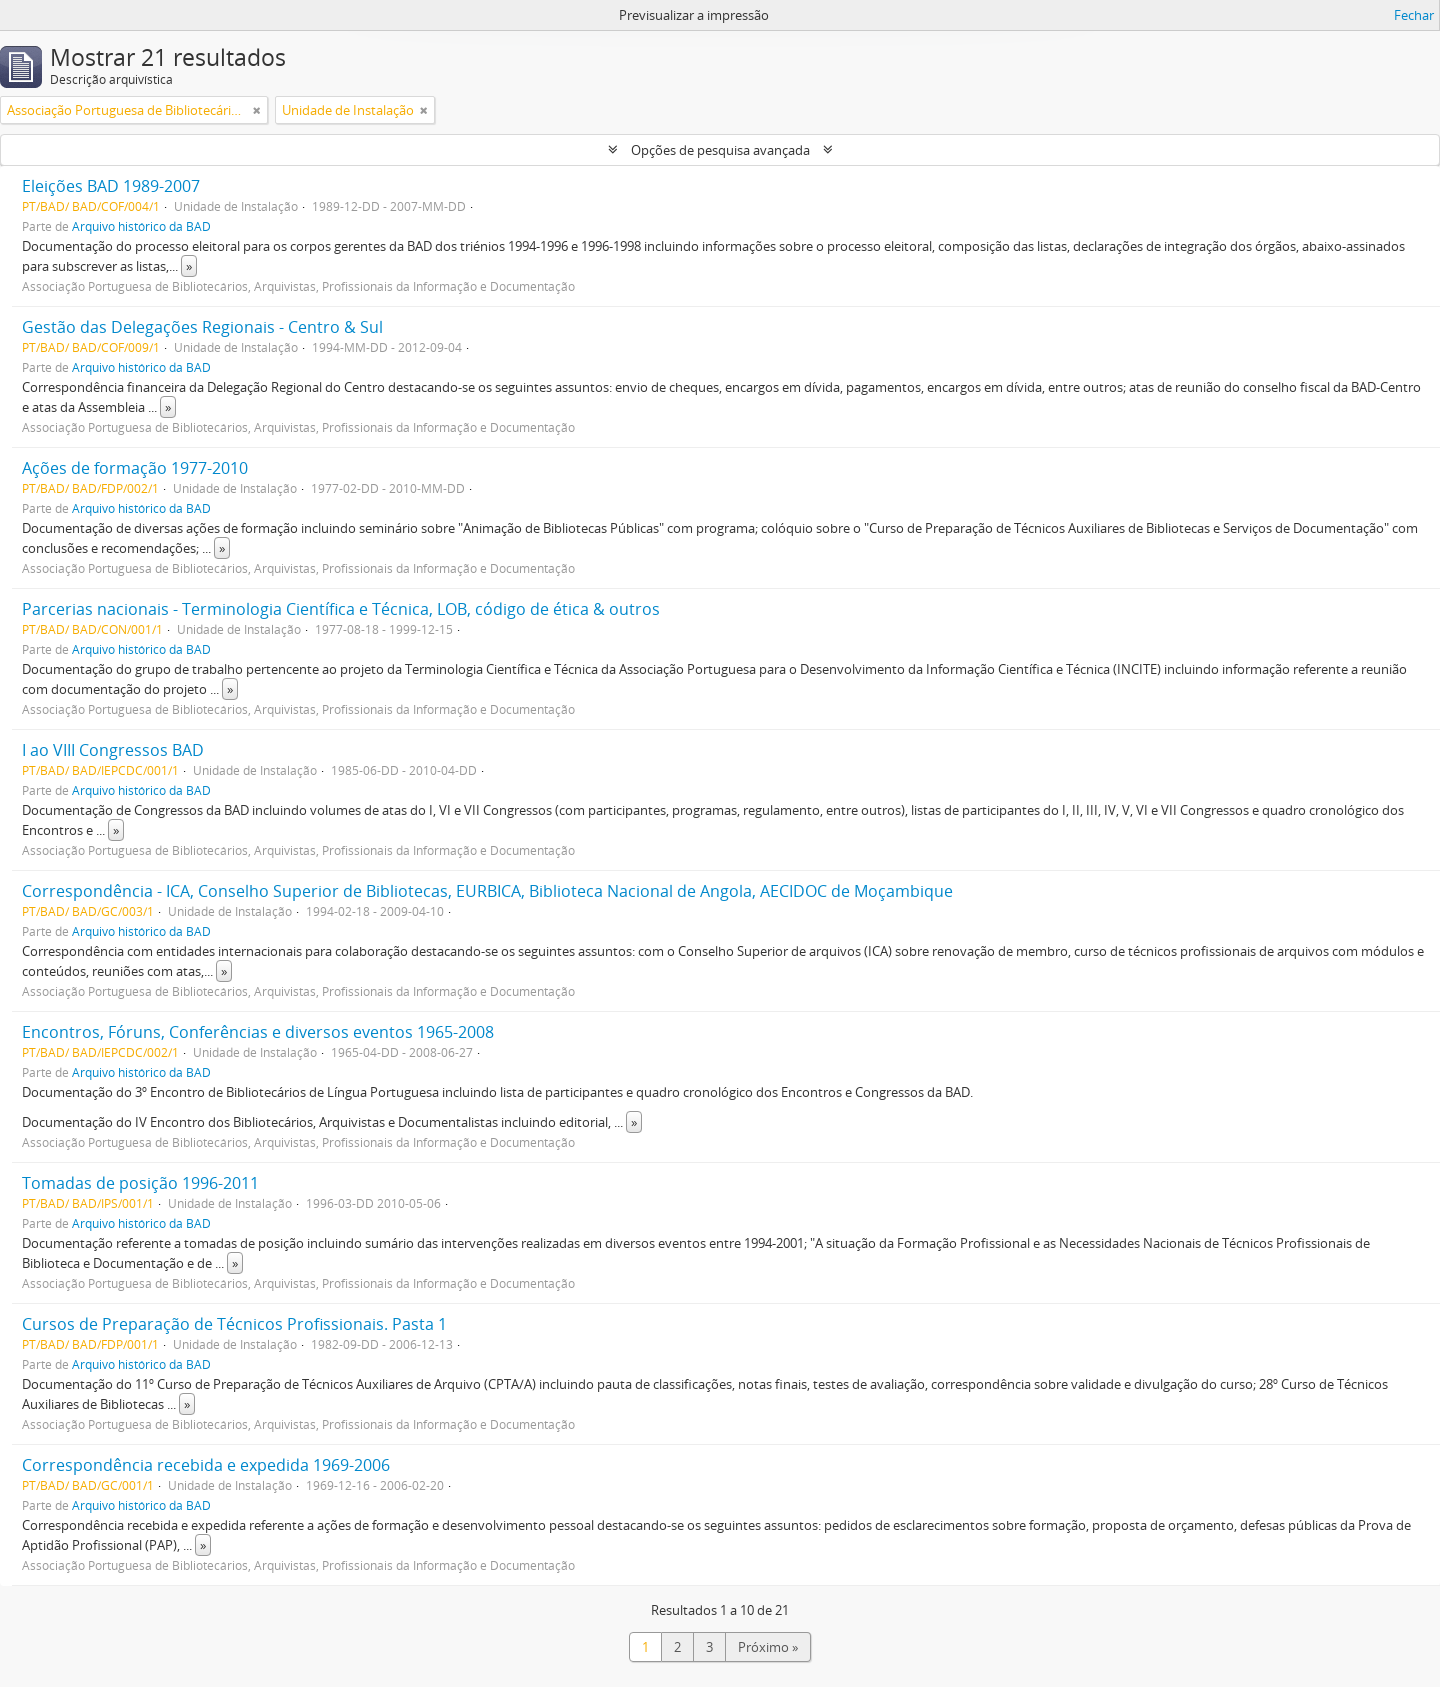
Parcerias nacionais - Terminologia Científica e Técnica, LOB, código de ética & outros (341, 609)
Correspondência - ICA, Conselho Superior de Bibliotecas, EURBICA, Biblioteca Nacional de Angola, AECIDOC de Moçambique (487, 891)
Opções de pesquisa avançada (720, 150)
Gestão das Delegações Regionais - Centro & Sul (202, 327)
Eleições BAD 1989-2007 (111, 186)
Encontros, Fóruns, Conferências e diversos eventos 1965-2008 (258, 1032)
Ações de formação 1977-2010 (135, 468)
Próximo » (768, 1647)
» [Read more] (189, 266)
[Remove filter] (257, 110)
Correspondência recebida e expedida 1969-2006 (206, 1465)
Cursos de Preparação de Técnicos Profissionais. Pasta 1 (234, 1324)
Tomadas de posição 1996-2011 (140, 1183)
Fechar (1414, 15)
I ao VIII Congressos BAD (113, 750)
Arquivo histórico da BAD (141, 226)
